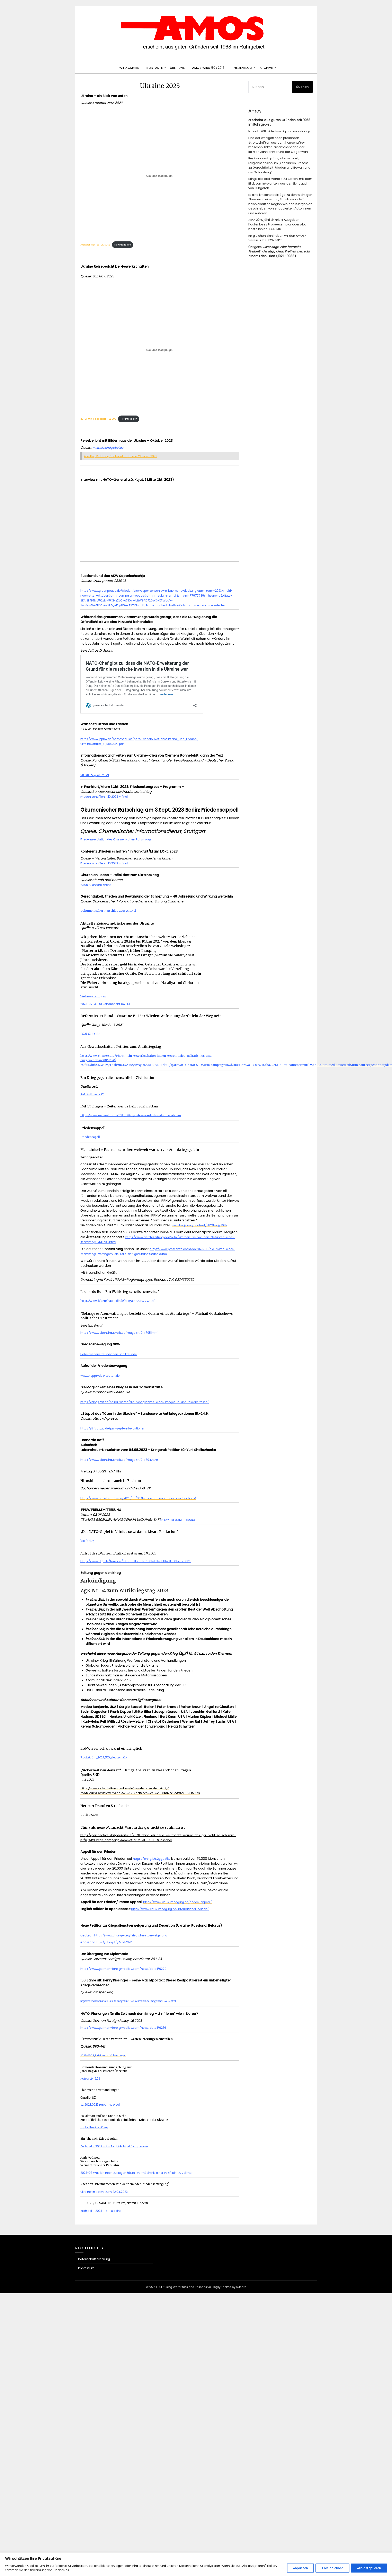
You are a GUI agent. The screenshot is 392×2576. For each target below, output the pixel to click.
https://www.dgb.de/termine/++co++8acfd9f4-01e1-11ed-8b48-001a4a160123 (142, 1572)
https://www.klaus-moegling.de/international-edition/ (175, 1920)
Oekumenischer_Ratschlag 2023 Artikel (112, 922)
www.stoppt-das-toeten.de (102, 1387)
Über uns (177, 67)
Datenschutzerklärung (94, 2270)
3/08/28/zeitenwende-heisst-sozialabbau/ (164, 1126)
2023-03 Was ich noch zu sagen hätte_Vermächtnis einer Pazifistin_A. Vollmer (143, 2184)
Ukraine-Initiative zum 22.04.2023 (106, 2202)
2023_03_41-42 (91, 1045)
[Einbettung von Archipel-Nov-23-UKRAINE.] (159, 175)
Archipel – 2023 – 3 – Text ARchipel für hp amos (118, 2157)
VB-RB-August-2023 (96, 786)
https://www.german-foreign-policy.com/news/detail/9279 (128, 1979)
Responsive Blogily (208, 2298)
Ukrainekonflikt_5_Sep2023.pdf (106, 755)
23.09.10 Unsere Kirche (98, 896)
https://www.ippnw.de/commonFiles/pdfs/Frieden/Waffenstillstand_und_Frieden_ (148, 750)
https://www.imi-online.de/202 (105, 1126)
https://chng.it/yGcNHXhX (116, 1953)
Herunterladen (129, 245)
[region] (196, 2564)
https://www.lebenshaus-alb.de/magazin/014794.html (123, 1312)
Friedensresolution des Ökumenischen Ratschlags (120, 851)
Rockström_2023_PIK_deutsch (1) (107, 1768)
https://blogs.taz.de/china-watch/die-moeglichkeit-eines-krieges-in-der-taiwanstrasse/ (153, 1413)
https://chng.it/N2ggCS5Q (154, 1869)
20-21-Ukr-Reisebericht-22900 (100, 420)
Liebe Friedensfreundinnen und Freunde (112, 1365)
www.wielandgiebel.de (110, 449)
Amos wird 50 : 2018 (208, 67)
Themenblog (242, 67)
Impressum (86, 2279)
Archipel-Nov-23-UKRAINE (97, 245)
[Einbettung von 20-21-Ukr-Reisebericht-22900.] (159, 350)
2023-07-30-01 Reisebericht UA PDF (109, 1015)
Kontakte (154, 67)
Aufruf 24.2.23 (91, 2089)
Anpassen (300, 2568)
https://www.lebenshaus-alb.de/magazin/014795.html (124, 1344)
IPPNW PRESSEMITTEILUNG (181, 1531)
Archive (266, 67)
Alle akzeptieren (369, 2568)
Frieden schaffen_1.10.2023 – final (107, 808)
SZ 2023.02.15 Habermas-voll (103, 2115)
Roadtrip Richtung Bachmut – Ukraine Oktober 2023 (125, 458)
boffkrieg (88, 1552)
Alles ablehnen (332, 2568)
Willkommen (129, 67)
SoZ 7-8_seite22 (93, 1105)
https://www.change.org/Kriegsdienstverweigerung (135, 1946)
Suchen (302, 86)
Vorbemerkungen (94, 1008)
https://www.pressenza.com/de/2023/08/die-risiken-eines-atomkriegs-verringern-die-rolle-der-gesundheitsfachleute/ (158, 1263)
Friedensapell (91, 1148)
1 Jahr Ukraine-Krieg (96, 2138)
